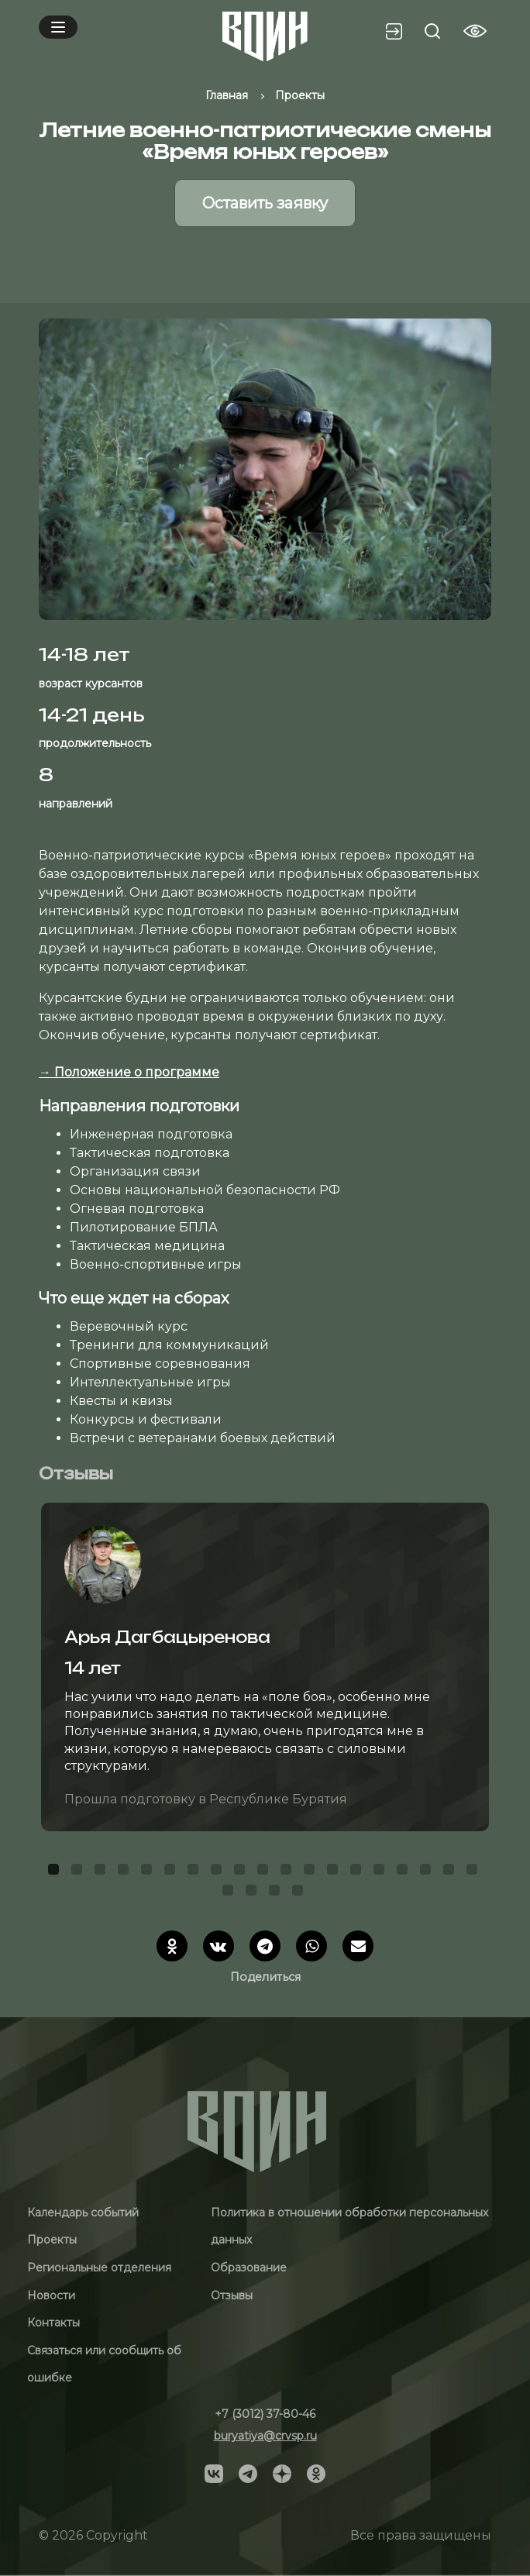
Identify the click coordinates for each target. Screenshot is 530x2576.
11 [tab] (288, 1871)
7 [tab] (195, 1871)
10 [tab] (265, 1871)
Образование (249, 2268)
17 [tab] (427, 1871)
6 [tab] (172, 1871)
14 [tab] (358, 1871)
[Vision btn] (475, 31)
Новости (51, 2295)
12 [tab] (311, 1871)
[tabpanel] (265, 1667)
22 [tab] (276, 1892)
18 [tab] (451, 1871)
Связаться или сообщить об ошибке (104, 2364)
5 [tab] (149, 1871)
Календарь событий (83, 2213)
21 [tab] (253, 1892)
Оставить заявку (265, 203)
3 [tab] (102, 1871)
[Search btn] (432, 31)
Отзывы (232, 2295)
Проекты (52, 2240)
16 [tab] (404, 1871)
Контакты (53, 2323)
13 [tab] (334, 1871)
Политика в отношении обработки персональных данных (349, 2226)
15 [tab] (381, 1871)
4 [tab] (125, 1871)
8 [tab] (218, 1871)
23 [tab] (300, 1892)
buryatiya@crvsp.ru (265, 2436)
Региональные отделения (99, 2268)
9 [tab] (242, 1871)
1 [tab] (56, 1871)
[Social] (214, 2473)
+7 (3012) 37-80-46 (265, 2414)
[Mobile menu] (58, 27)
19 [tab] (474, 1871)
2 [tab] (79, 1871)
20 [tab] (230, 1892)
